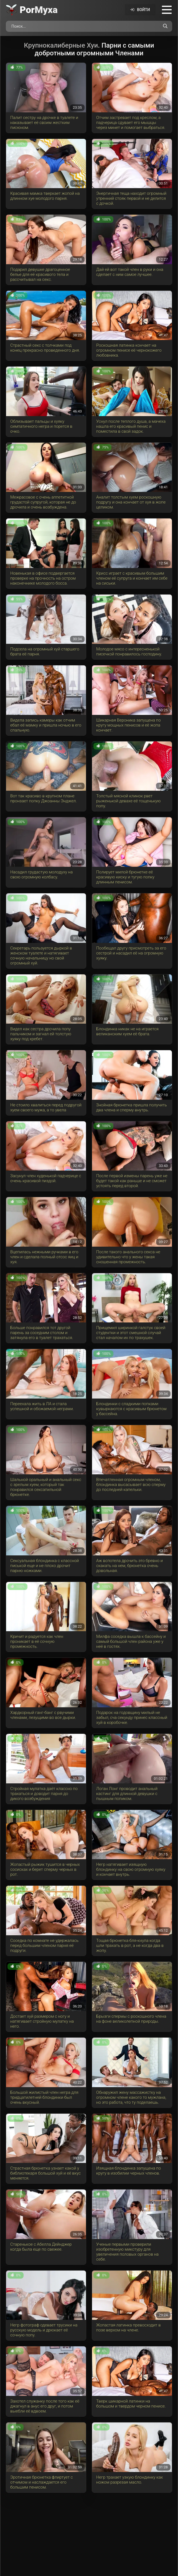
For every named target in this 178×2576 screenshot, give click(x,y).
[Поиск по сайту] (165, 26)
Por (39, 9)
